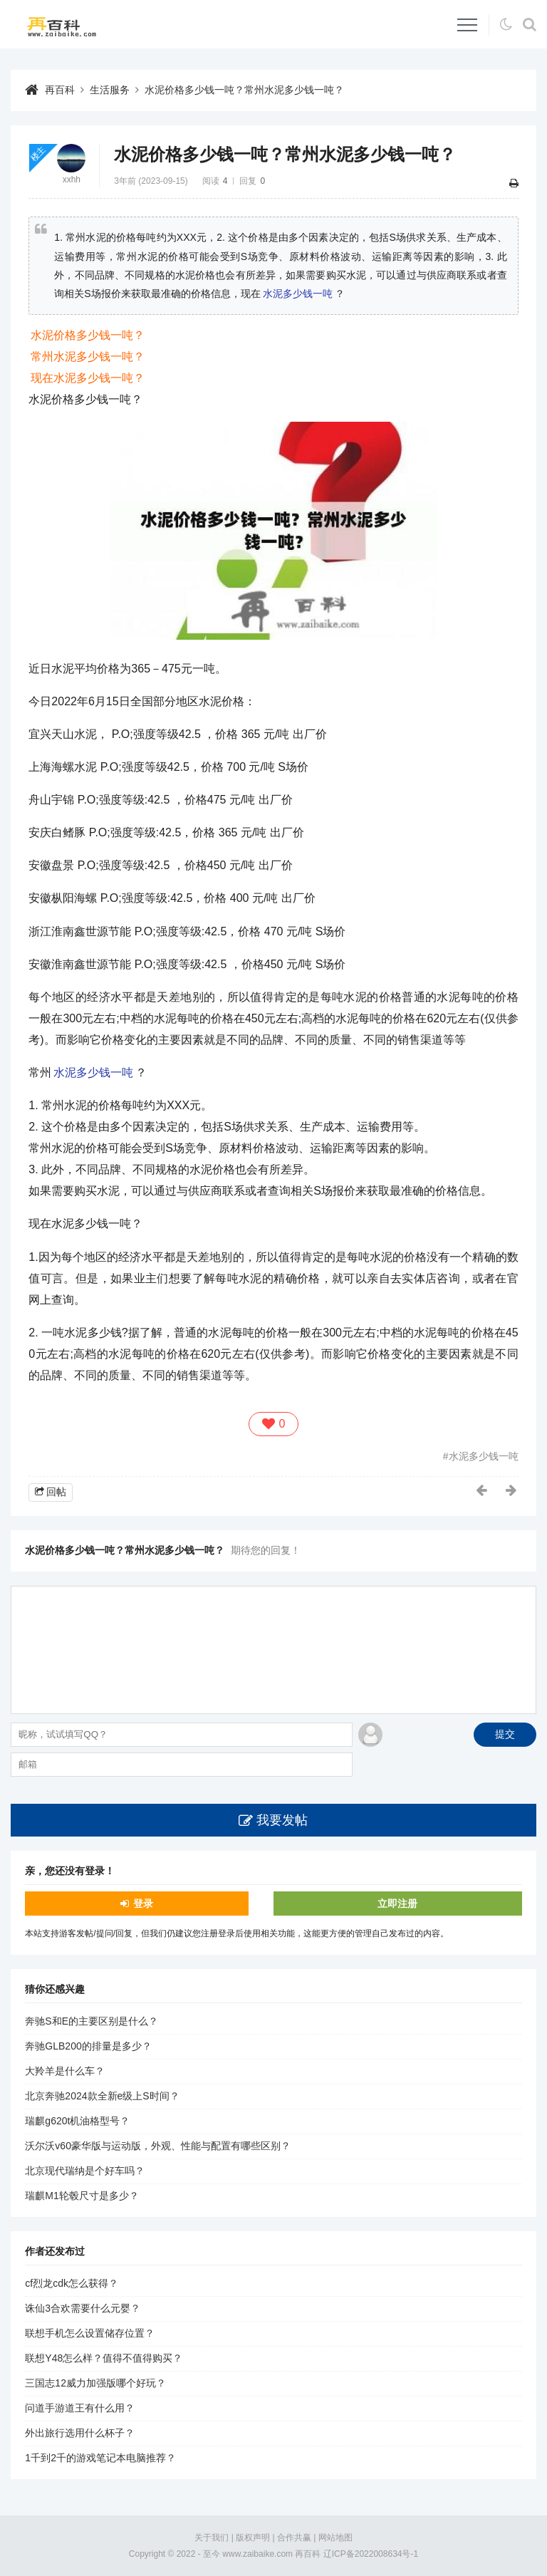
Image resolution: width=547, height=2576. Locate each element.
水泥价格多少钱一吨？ (88, 335)
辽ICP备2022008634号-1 (370, 2554)
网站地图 (335, 2538)
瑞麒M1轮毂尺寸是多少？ (81, 2195)
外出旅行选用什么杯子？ (80, 2433)
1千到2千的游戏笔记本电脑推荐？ (100, 2457)
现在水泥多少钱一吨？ (88, 378)
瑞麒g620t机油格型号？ (77, 2120)
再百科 (60, 89)
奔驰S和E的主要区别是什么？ (91, 2021)
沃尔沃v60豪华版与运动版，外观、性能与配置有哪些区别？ (158, 2145)
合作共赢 (294, 2538)
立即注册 (397, 1903)
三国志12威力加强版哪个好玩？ (95, 2383)
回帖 (56, 1491)
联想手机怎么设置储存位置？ (90, 2333)
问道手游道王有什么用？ (80, 2408)
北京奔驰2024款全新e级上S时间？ (102, 2096)
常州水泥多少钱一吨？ (88, 356)
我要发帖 (282, 1820)
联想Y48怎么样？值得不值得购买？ (103, 2358)
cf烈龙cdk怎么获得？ (71, 2283)
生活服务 (110, 89)
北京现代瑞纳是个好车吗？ (85, 2170)
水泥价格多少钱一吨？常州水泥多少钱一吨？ (244, 89)
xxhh (71, 180)
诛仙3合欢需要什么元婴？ (82, 2308)
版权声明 (253, 2538)
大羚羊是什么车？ (65, 2071)
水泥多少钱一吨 (298, 293)
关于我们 (211, 2538)
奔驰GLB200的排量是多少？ (88, 2046)
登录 (143, 1903)
